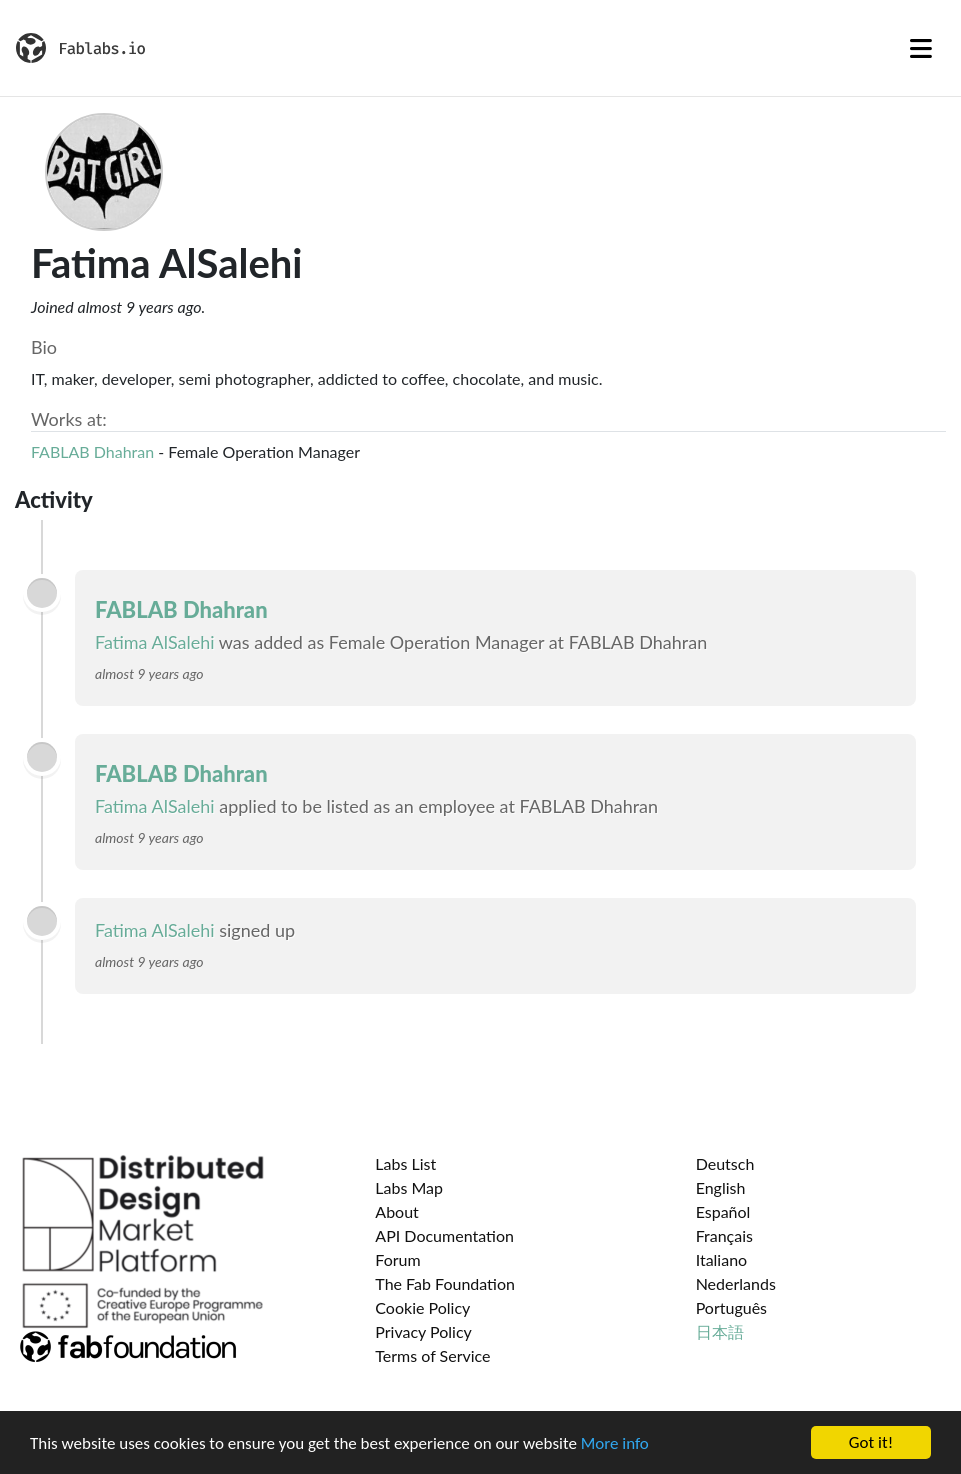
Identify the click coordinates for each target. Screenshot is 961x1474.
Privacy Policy (423, 1331)
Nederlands (736, 1283)
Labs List (405, 1163)
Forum (397, 1259)
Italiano (722, 1259)
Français (724, 1235)
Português (731, 1307)
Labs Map (409, 1187)
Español (723, 1211)
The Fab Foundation (445, 1283)
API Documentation (444, 1235)
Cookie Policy (422, 1307)
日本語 (720, 1331)
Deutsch (725, 1163)
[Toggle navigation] (921, 48)
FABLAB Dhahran (92, 451)
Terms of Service (432, 1355)
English (721, 1187)
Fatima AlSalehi (155, 642)
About (397, 1211)
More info (615, 1443)
